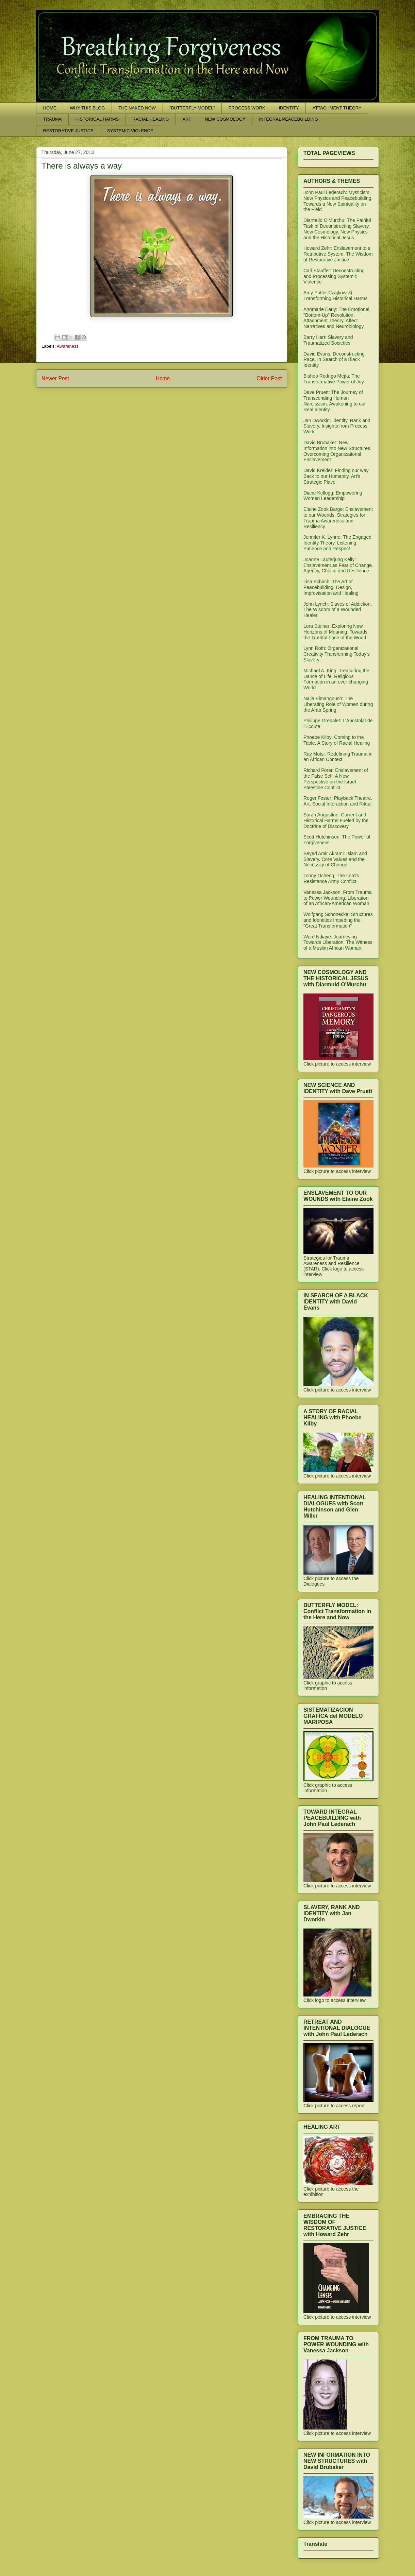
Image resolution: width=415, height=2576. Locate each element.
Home (163, 378)
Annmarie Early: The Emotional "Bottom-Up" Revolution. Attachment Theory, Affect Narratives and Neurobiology (336, 318)
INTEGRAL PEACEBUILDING (288, 119)
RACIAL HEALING (150, 119)
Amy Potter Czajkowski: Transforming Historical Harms (335, 295)
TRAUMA (52, 119)
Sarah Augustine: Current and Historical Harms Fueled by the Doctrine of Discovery (335, 820)
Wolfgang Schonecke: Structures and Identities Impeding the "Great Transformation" (338, 920)
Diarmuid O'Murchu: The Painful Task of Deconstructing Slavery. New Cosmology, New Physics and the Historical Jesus (337, 229)
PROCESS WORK (247, 107)
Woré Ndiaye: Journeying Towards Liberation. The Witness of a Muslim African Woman (337, 942)
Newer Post (55, 378)
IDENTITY (289, 107)
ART (186, 119)
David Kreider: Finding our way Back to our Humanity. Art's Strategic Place (335, 476)
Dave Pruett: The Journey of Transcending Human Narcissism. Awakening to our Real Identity (334, 401)
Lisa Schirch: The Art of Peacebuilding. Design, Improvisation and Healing (331, 587)
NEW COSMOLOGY (225, 119)
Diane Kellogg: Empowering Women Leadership (332, 495)
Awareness (68, 346)
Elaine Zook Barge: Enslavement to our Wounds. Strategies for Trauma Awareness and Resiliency (338, 517)
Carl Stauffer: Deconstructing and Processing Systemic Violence (334, 276)
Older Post (269, 378)
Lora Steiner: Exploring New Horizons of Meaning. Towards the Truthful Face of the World (335, 631)
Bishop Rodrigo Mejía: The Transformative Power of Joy (333, 378)
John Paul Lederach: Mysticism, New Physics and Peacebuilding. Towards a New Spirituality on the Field (337, 201)
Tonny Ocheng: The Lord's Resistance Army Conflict (331, 878)
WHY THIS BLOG (87, 107)
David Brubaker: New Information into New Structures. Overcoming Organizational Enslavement (337, 451)
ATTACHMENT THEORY (337, 107)
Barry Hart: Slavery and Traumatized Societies (328, 340)
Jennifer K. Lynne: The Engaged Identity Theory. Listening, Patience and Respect (337, 542)
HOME (49, 107)
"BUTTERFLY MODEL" (192, 107)
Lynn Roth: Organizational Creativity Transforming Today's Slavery (336, 653)
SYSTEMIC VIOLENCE (130, 130)
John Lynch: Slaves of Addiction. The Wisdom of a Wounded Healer (337, 609)
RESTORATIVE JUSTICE (68, 130)
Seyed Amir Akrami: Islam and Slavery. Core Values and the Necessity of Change (335, 859)
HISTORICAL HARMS (97, 119)
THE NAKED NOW (137, 107)
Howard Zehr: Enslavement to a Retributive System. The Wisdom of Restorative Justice (338, 253)
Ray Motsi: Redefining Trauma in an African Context (337, 756)
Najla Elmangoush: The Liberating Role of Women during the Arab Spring (338, 704)
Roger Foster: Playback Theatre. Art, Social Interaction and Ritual (337, 801)
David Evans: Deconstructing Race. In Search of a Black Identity (334, 359)
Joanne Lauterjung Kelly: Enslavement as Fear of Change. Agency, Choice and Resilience (338, 565)
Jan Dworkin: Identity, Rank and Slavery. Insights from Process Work (336, 426)
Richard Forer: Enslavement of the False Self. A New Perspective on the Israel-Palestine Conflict (335, 778)
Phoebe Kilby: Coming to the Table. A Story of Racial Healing (336, 740)
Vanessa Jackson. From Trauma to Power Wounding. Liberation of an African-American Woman (337, 897)
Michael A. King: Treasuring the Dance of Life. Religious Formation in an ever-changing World (336, 679)
